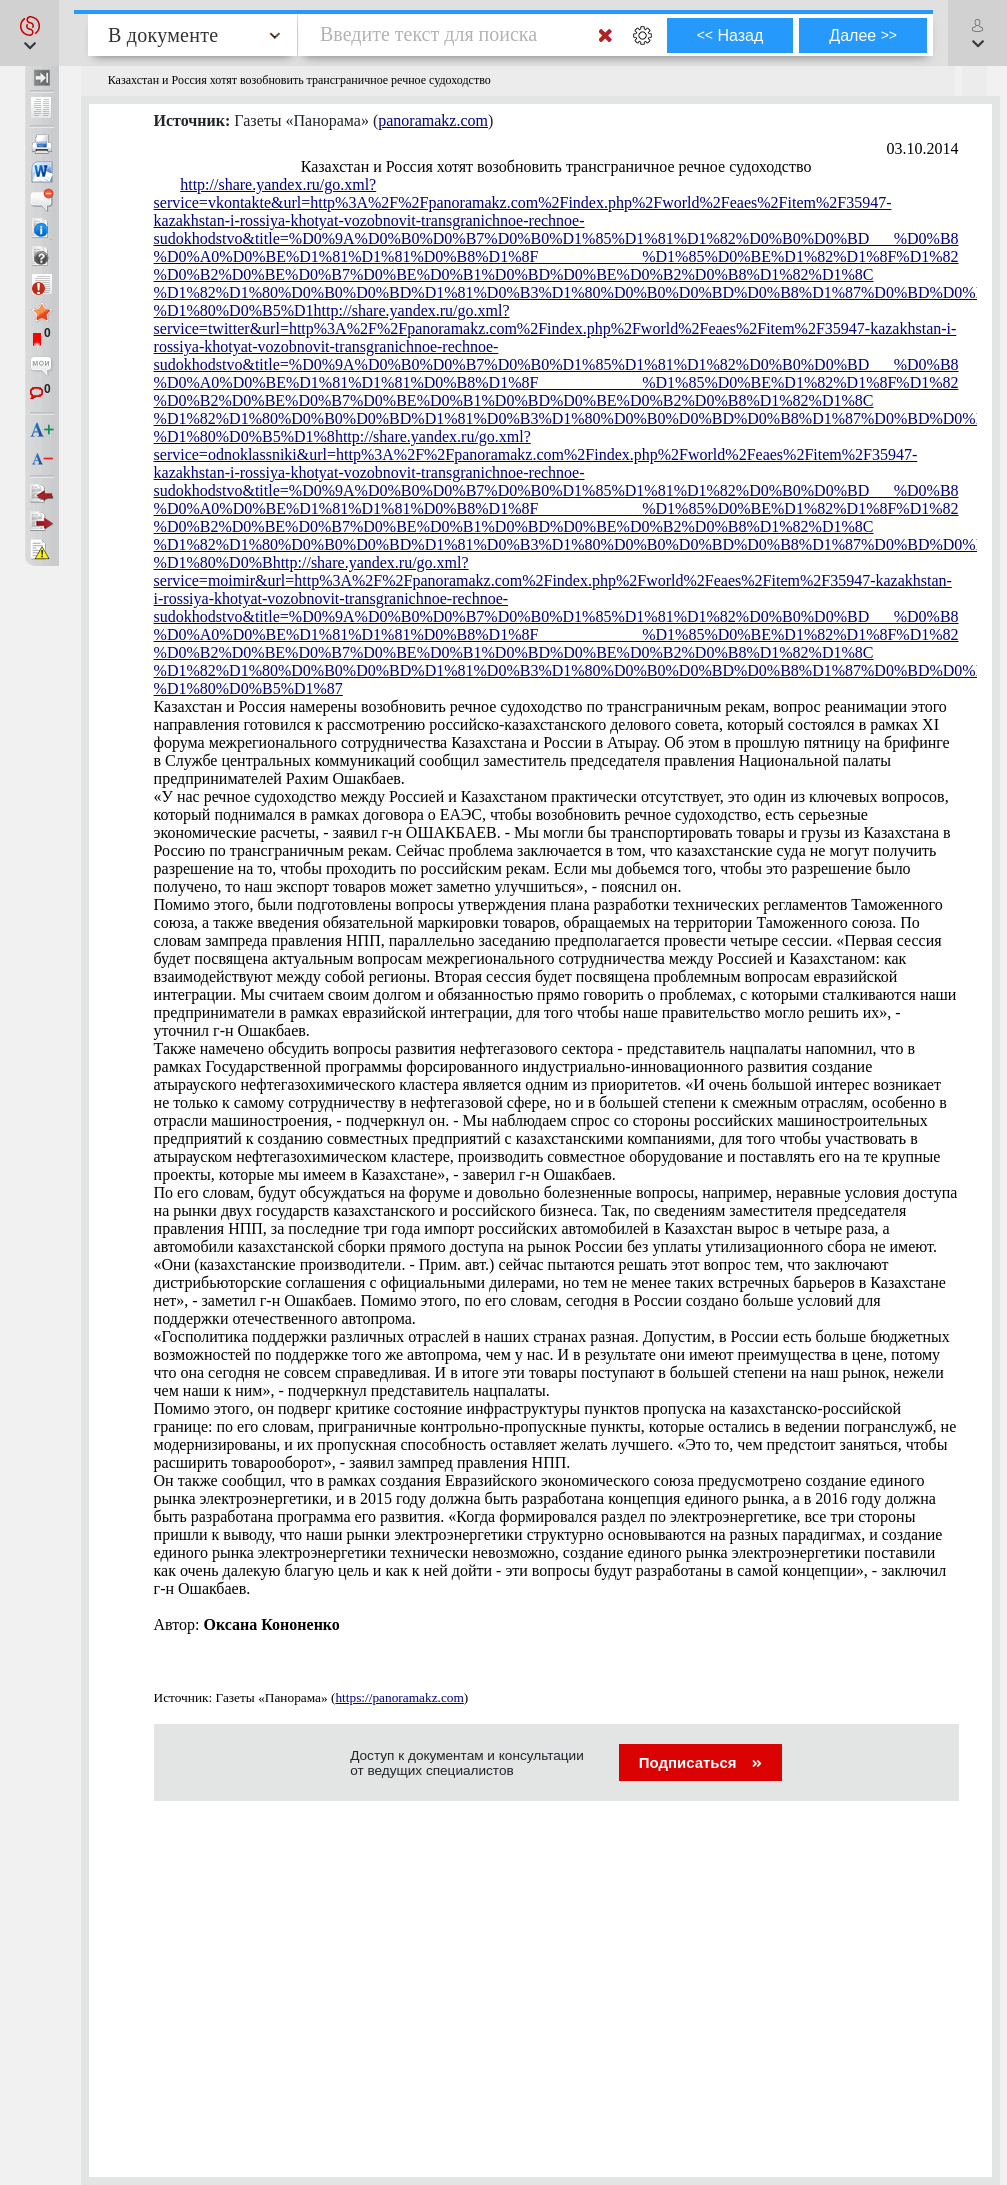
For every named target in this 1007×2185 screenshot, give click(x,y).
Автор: (247, 1624)
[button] (29, 33)
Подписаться (700, 1762)
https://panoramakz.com (399, 1697)
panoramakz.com (433, 120)
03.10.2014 (923, 148)
